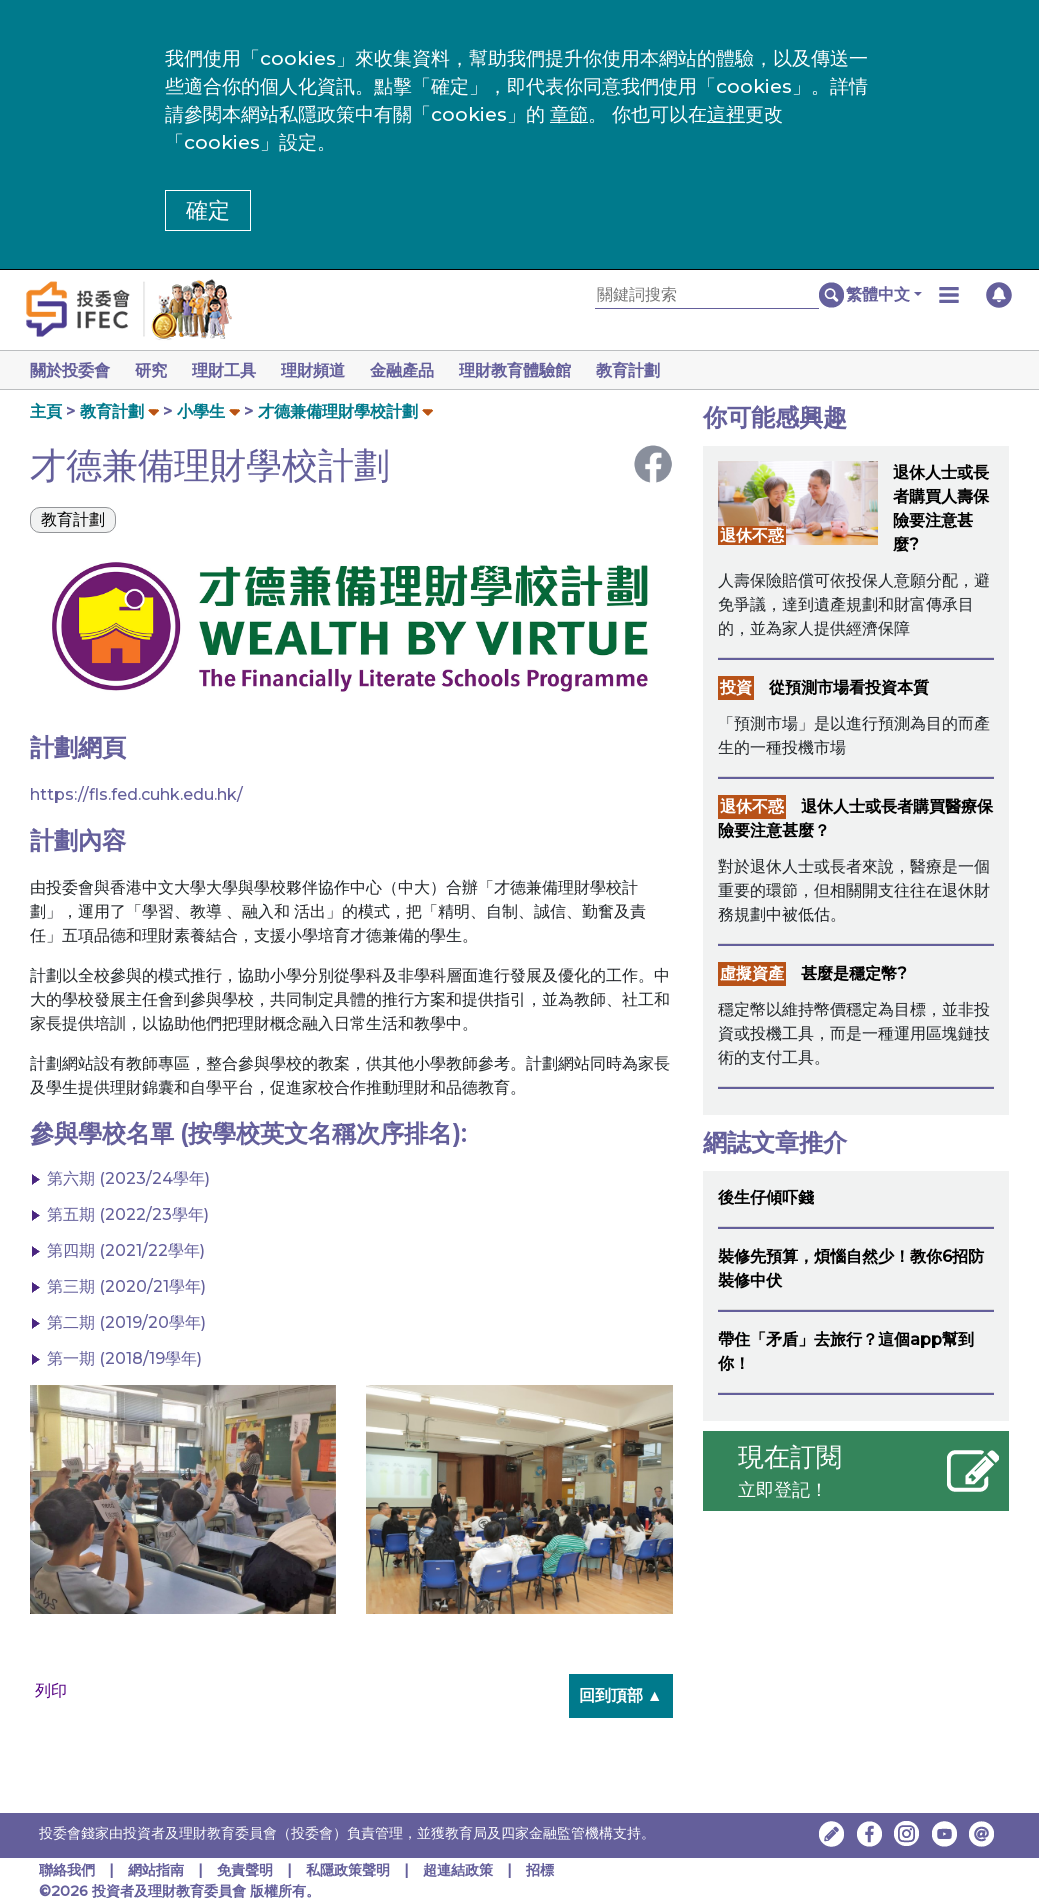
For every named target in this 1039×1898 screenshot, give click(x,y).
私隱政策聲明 (350, 1870)
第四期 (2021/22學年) (126, 1250)
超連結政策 (458, 1870)
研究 (155, 370)
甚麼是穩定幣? (854, 973)
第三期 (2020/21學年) (126, 1286)
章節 (569, 114)
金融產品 (418, 370)
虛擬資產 (752, 973)
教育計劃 (652, 370)
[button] (884, 295)
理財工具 (232, 370)
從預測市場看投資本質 (849, 687)
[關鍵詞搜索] (707, 295)
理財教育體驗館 (535, 370)
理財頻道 (325, 370)
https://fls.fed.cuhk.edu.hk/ (136, 794)
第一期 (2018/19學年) (124, 1358)
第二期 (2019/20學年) (126, 1322)
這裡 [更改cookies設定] (726, 114)
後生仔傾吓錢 (766, 1197)
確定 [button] (208, 210)
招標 (540, 1870)
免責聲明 (247, 1870)
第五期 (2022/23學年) (128, 1214)
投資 (736, 687)
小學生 (201, 411)
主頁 (46, 411)
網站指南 (156, 1870)
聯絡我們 (67, 1870)
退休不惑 (752, 535)
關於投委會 (70, 370)
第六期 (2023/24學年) (128, 1178)
